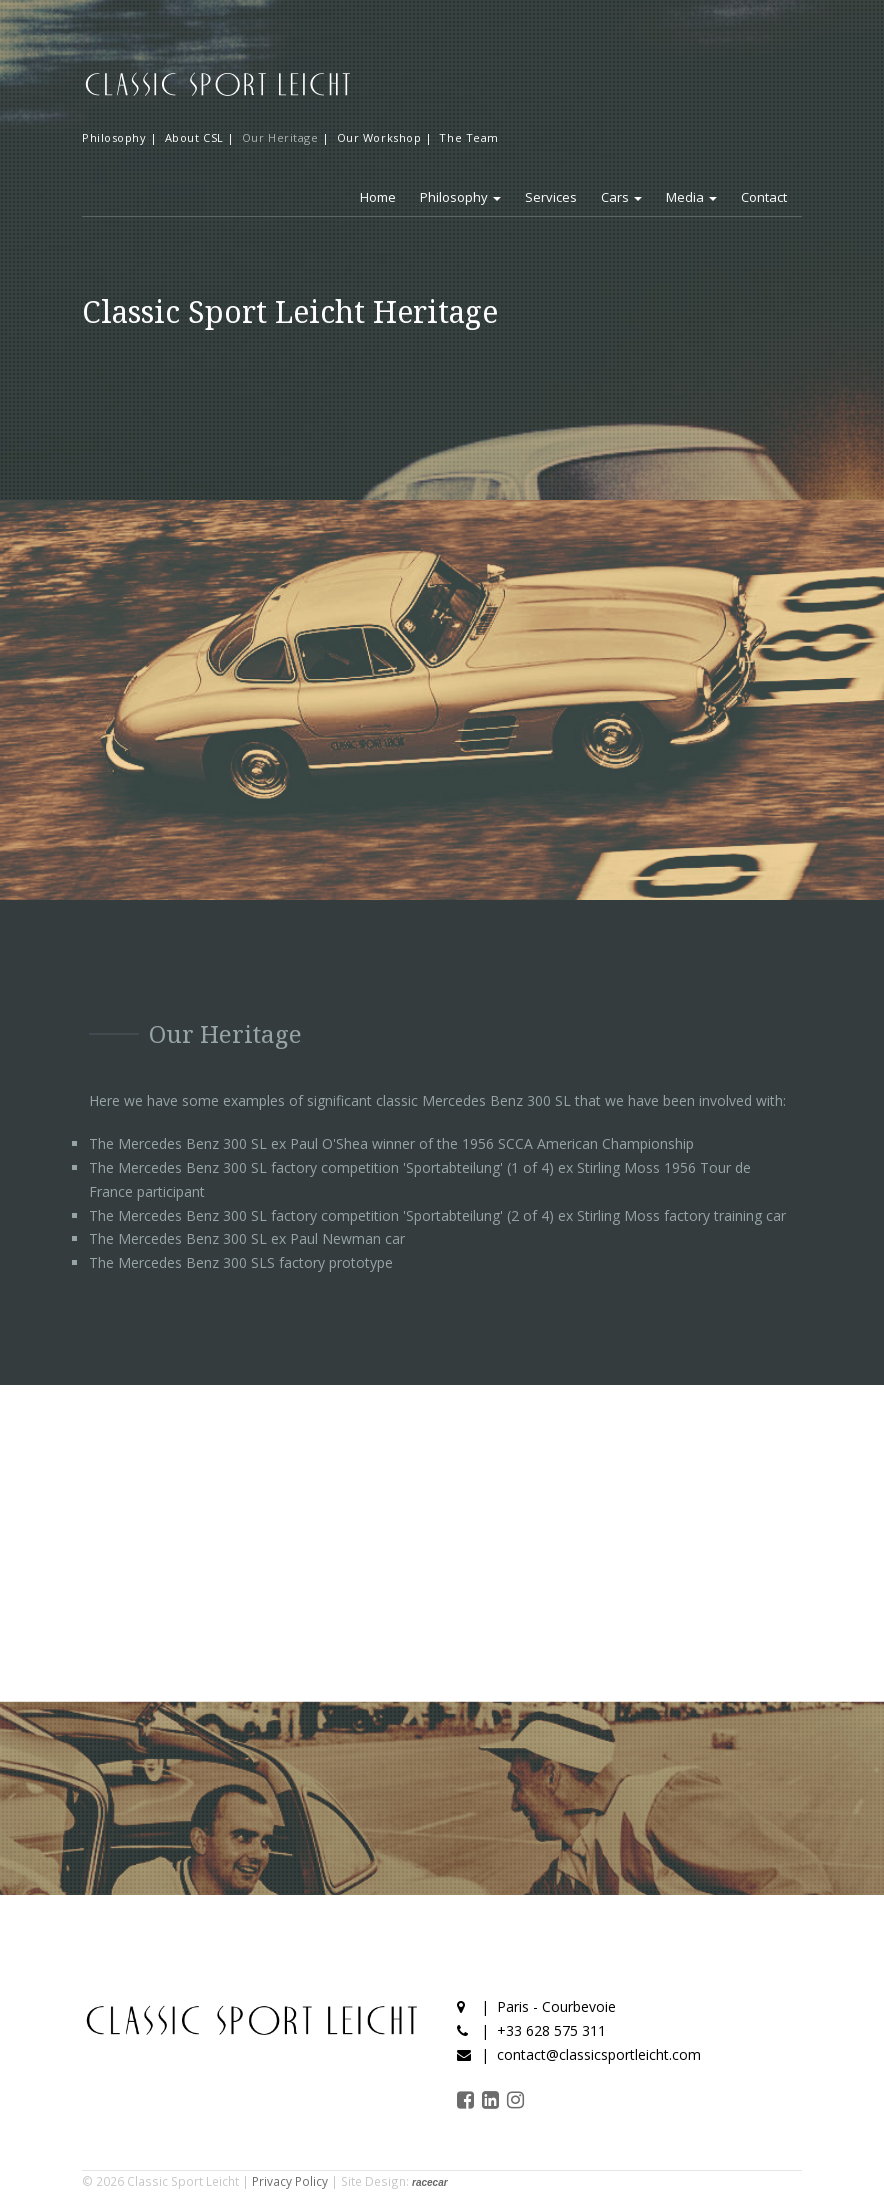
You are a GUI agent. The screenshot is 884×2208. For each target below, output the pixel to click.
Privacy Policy (290, 2181)
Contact (764, 197)
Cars (621, 197)
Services (551, 197)
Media (691, 197)
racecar (430, 2182)
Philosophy (460, 197)
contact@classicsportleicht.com (599, 2054)
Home (378, 197)
